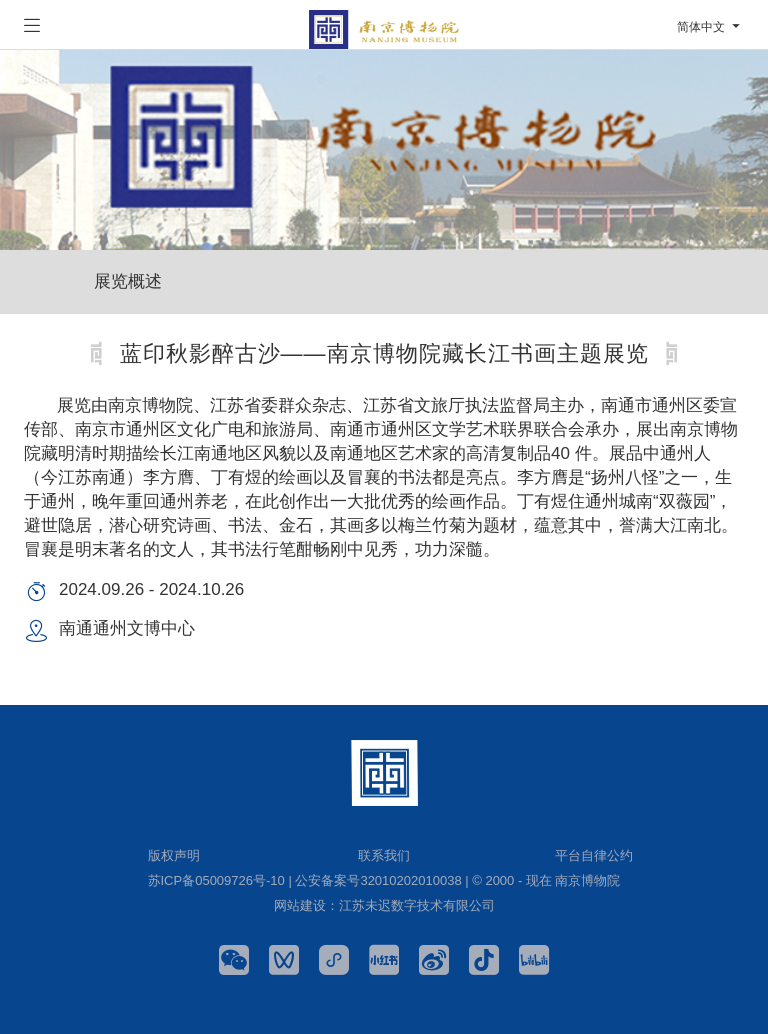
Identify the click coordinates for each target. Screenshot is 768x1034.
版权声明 (174, 855)
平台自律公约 (594, 855)
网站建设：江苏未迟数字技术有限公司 (384, 905)
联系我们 (384, 855)
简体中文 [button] (710, 27)
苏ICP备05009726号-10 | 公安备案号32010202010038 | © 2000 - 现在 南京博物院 (384, 880)
